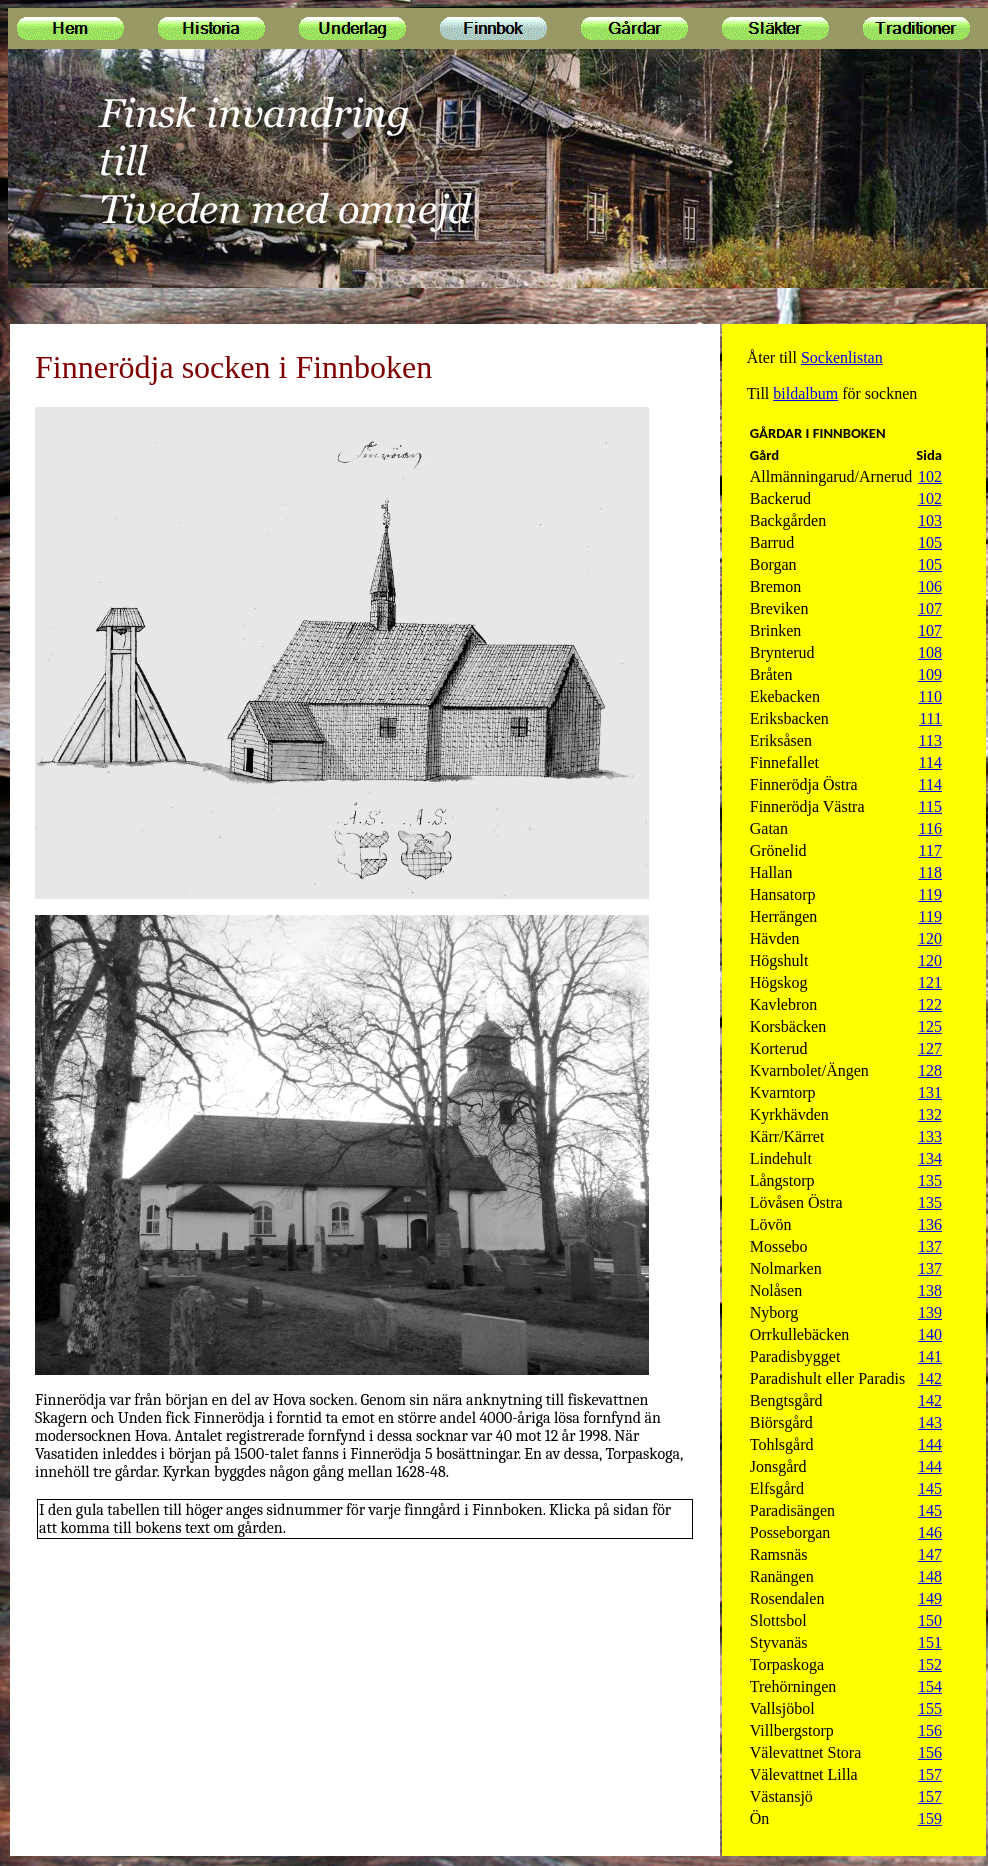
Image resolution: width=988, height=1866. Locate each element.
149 (930, 1598)
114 (930, 762)
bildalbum (805, 393)
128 (930, 1070)
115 (930, 806)
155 (930, 1708)
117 (930, 850)
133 (930, 1136)
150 (930, 1620)
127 (930, 1048)
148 (930, 1576)
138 (930, 1290)
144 (930, 1444)
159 (930, 1818)
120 (930, 938)
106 (930, 586)
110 (930, 696)
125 (930, 1026)
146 (930, 1532)
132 (930, 1114)
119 (930, 894)
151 (930, 1642)
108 (930, 652)
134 (930, 1158)
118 (930, 872)
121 (930, 982)
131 (930, 1092)
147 (930, 1554)
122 (930, 1004)
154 (930, 1686)
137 (930, 1246)
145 (930, 1488)
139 (930, 1312)
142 (930, 1378)
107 (930, 608)
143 (930, 1422)
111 (930, 718)
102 (930, 476)
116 (930, 828)
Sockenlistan (842, 357)
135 (930, 1180)
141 (930, 1356)
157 (930, 1774)
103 (930, 520)
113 (930, 740)
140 (930, 1334)
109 (930, 674)
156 (930, 1730)
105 (930, 542)
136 (930, 1224)
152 (930, 1664)
